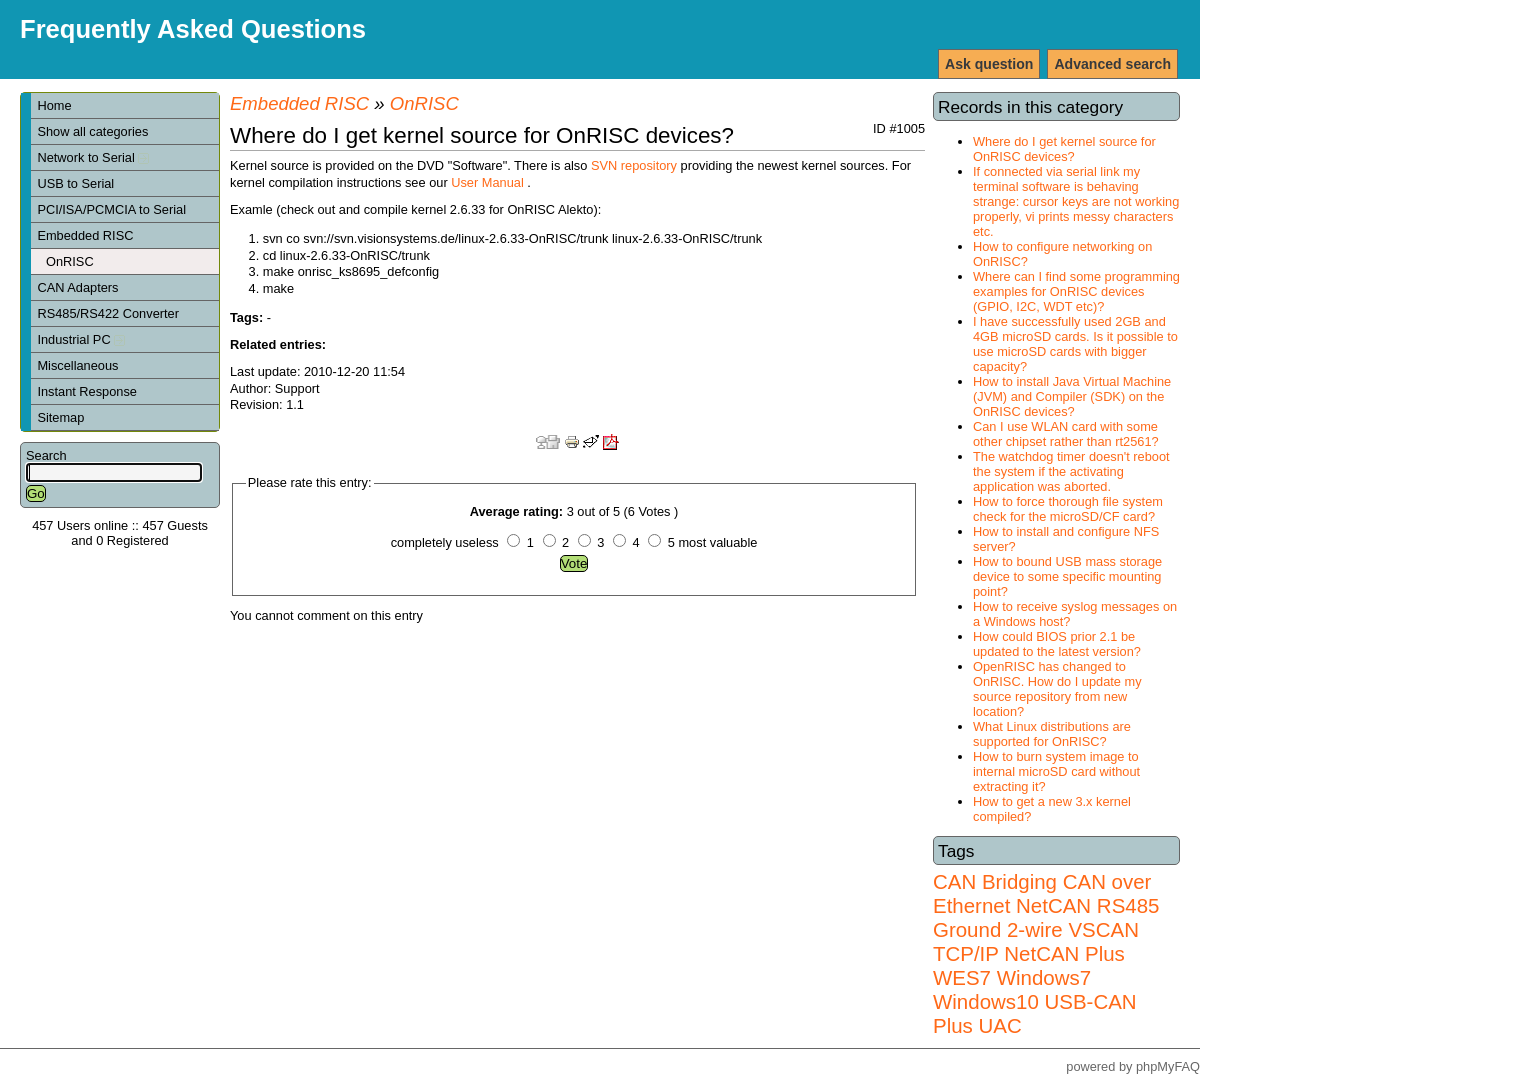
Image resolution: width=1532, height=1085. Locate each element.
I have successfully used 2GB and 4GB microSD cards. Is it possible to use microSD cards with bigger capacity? (1075, 344)
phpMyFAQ (1168, 1066)
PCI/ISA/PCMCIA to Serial (111, 209)
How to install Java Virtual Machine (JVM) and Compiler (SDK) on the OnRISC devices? (1072, 396)
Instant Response (87, 391)
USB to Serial (75, 183)
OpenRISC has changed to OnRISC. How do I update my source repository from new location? (1057, 689)
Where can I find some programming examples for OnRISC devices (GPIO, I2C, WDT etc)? (1076, 291)
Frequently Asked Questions (193, 29)
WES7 (962, 977)
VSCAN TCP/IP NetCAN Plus (1036, 941)
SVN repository (634, 165)
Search (46, 455)
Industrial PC (81, 339)
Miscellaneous (77, 365)
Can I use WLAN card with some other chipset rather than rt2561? (1066, 434)
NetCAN (1053, 905)
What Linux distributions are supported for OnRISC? (1052, 734)
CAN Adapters (77, 287)
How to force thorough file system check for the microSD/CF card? (1068, 509)
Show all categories (92, 131)
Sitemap (60, 417)
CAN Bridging (995, 881)
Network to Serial (93, 157)
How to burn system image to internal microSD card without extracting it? (1056, 771)
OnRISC (70, 261)
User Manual (487, 182)
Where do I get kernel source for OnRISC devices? (1064, 149)
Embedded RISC (85, 235)
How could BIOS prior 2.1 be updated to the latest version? (1057, 644)
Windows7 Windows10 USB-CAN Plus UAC (1035, 1001)
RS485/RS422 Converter (108, 313)
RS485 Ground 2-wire (1046, 917)
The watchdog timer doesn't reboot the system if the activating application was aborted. (1071, 471)
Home (54, 105)
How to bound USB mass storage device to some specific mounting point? (1067, 576)
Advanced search (1112, 64)
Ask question (989, 64)
